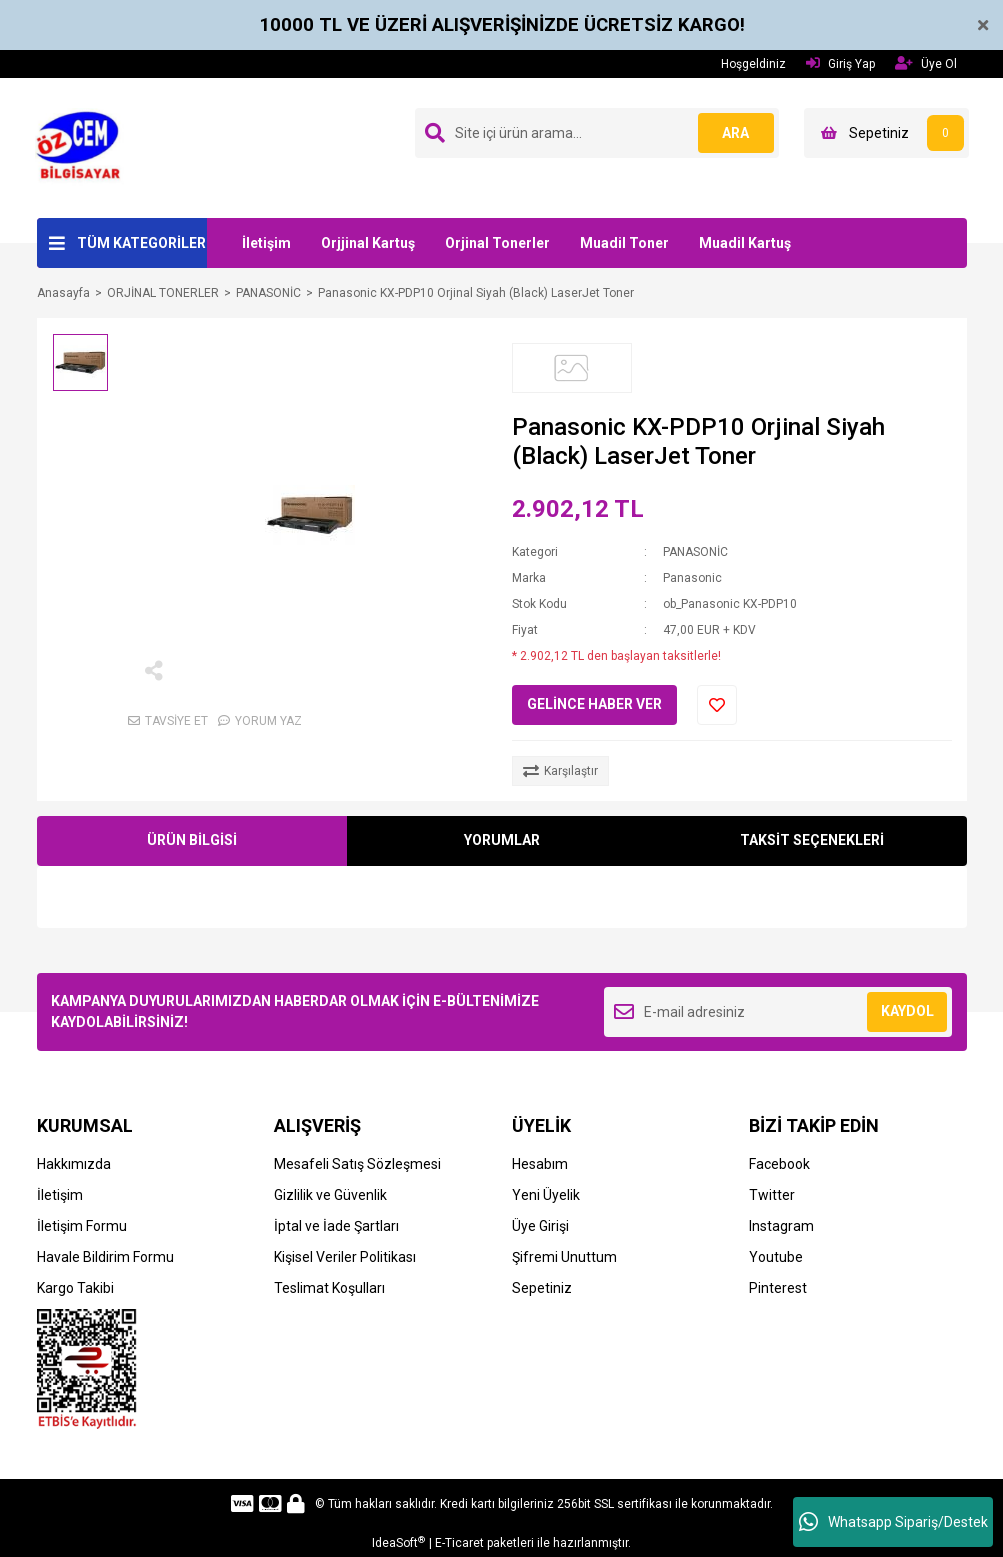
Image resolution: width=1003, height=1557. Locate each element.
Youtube (776, 1257)
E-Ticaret (459, 1543)
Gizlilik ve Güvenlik (330, 1195)
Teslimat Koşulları (329, 1288)
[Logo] (84, 147)
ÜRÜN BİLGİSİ (192, 840)
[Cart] (886, 133)
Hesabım (540, 1164)
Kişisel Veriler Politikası (345, 1257)
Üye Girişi (540, 1226)
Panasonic (692, 578)
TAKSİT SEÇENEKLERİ (812, 840)
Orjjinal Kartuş (368, 243)
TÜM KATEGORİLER (141, 243)
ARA (733, 133)
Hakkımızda (74, 1164)
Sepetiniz (542, 1288)
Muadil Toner (624, 243)
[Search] (597, 133)
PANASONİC (695, 552)
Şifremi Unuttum (564, 1257)
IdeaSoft (398, 1543)
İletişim (266, 243)
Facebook (779, 1164)
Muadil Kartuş (745, 243)
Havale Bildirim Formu (105, 1257)
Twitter (772, 1195)
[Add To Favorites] (717, 705)
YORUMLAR (502, 840)
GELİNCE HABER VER (594, 704)
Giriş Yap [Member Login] (840, 63)
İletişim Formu (82, 1226)
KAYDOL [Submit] (907, 1011)
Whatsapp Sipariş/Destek (893, 1522)
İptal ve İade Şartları (336, 1226)
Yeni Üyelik (546, 1195)
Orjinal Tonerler (497, 243)
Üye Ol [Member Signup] (926, 63)
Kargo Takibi (75, 1288)
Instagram (781, 1226)
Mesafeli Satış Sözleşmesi (357, 1164)
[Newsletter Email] (778, 1012)
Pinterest (778, 1288)
